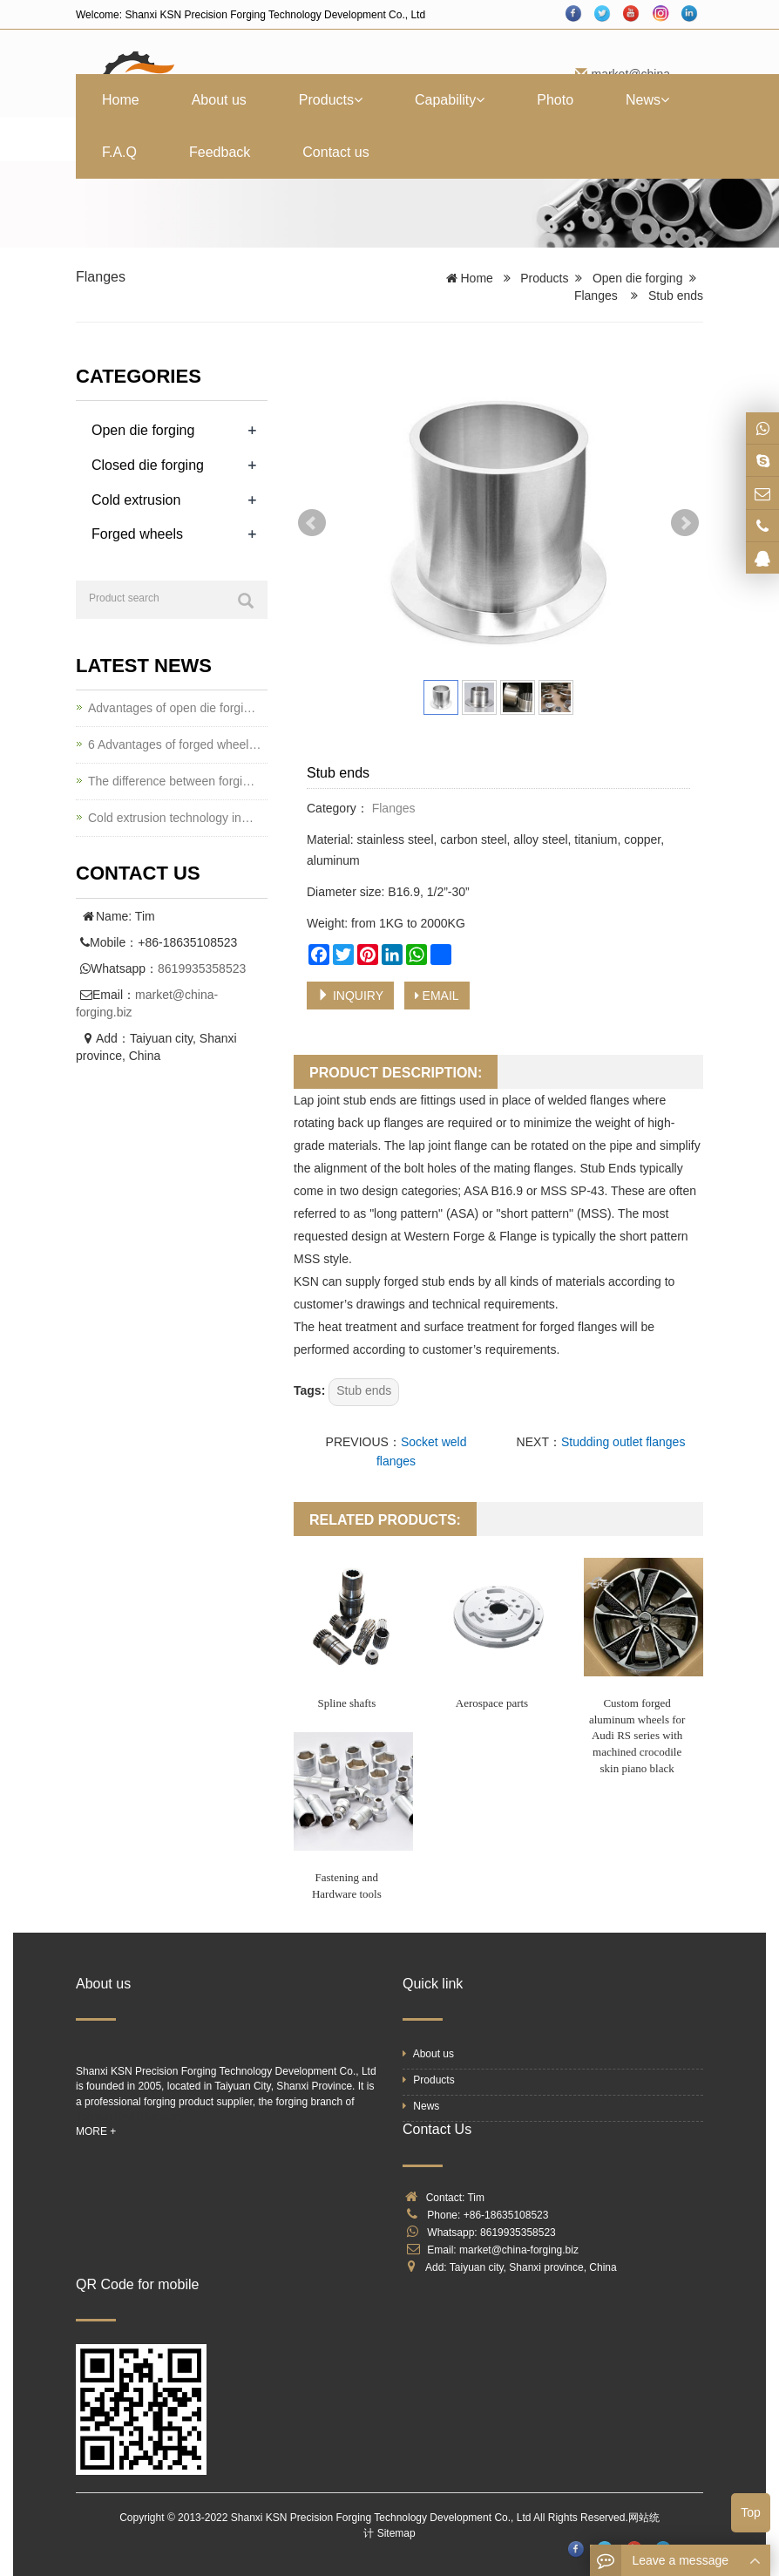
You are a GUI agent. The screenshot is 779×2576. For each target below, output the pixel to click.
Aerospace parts (492, 1702)
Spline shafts (346, 1702)
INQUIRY (350, 996)
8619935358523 (202, 968)
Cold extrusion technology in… (171, 818)
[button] (358, 99)
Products (330, 99)
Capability (449, 99)
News (647, 99)
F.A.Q (119, 152)
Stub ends (363, 1390)
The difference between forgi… (171, 781)
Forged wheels (137, 534)
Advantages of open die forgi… (171, 708)
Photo (555, 99)
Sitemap (396, 2533)
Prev (312, 523)
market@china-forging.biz (519, 2250)
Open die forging (638, 278)
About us (219, 99)
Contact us (335, 152)
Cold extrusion (135, 500)
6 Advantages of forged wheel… (174, 744)
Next (685, 523)
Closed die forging (147, 465)
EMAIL (437, 996)
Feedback (219, 152)
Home (120, 99)
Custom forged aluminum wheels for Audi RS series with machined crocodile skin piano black (637, 1735)
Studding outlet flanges (623, 1442)
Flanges (100, 276)
